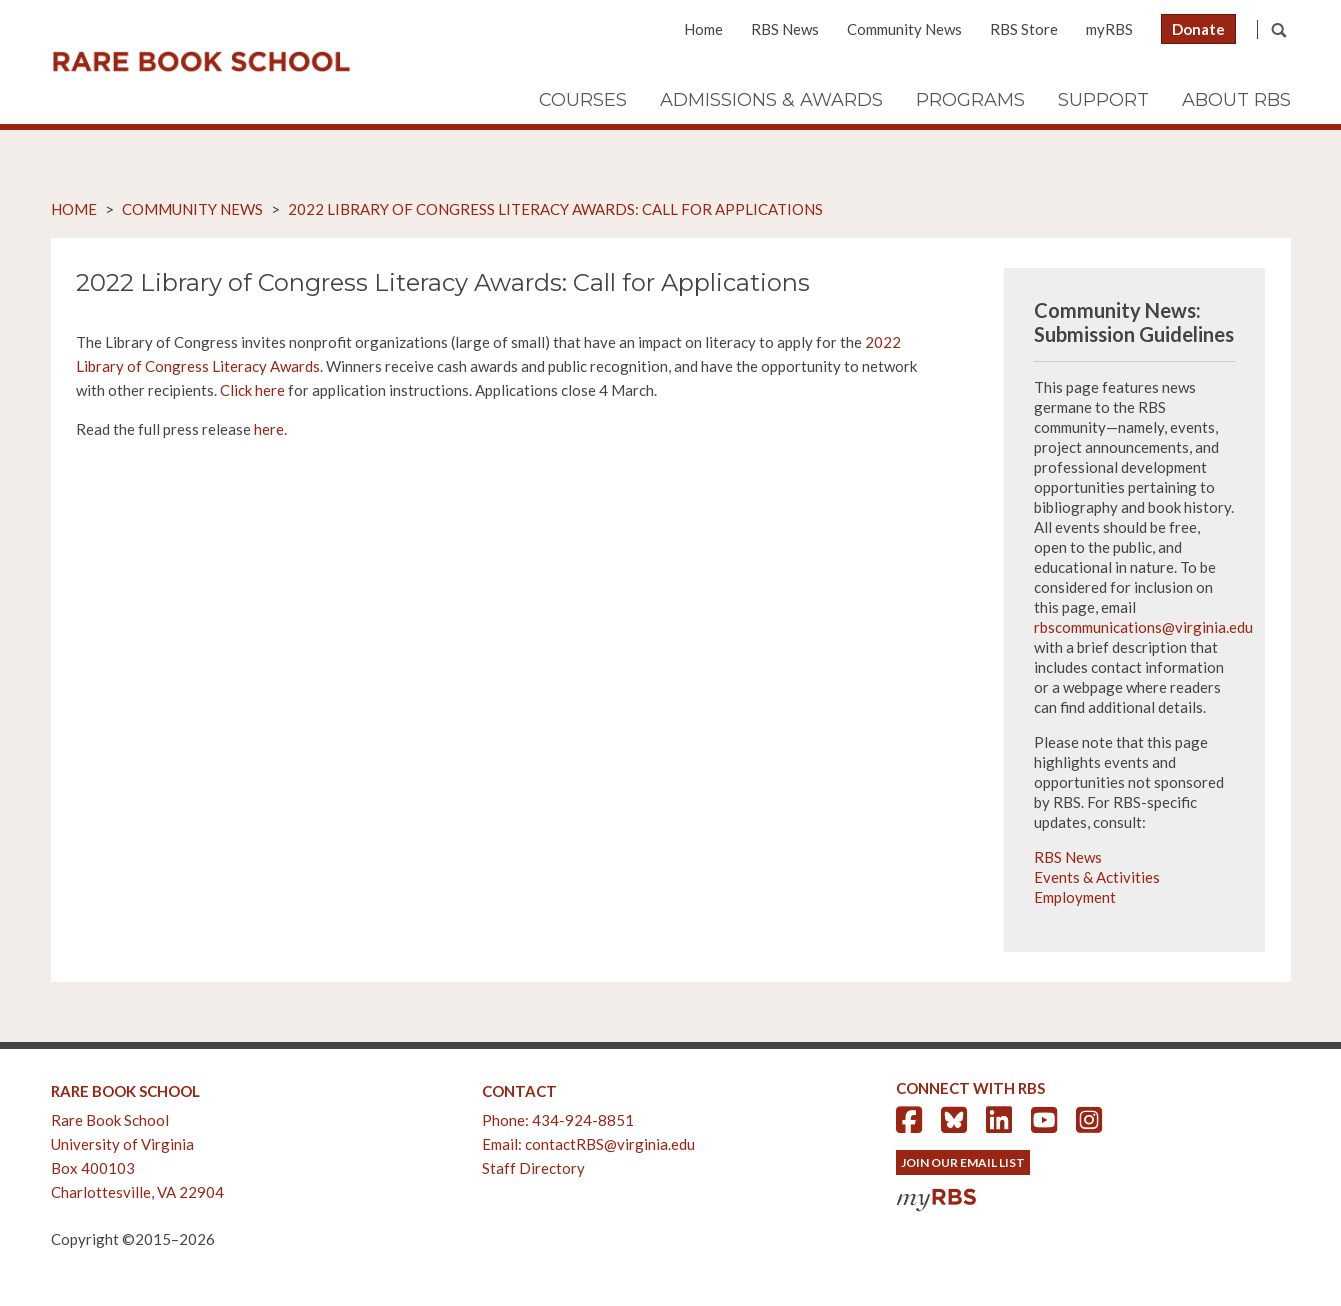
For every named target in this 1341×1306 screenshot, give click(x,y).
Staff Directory (533, 1168)
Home (703, 29)
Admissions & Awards (771, 100)
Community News (904, 29)
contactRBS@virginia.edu (610, 1144)
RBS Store (1024, 29)
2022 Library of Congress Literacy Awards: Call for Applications (555, 209)
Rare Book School (201, 62)
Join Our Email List (963, 1162)
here (269, 429)
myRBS (1109, 29)
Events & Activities (1097, 877)
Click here (252, 390)
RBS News (785, 29)
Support (1103, 100)
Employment (1075, 897)
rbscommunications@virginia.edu (1143, 627)
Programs (970, 100)
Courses (583, 100)
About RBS (1236, 100)
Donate (1198, 29)
